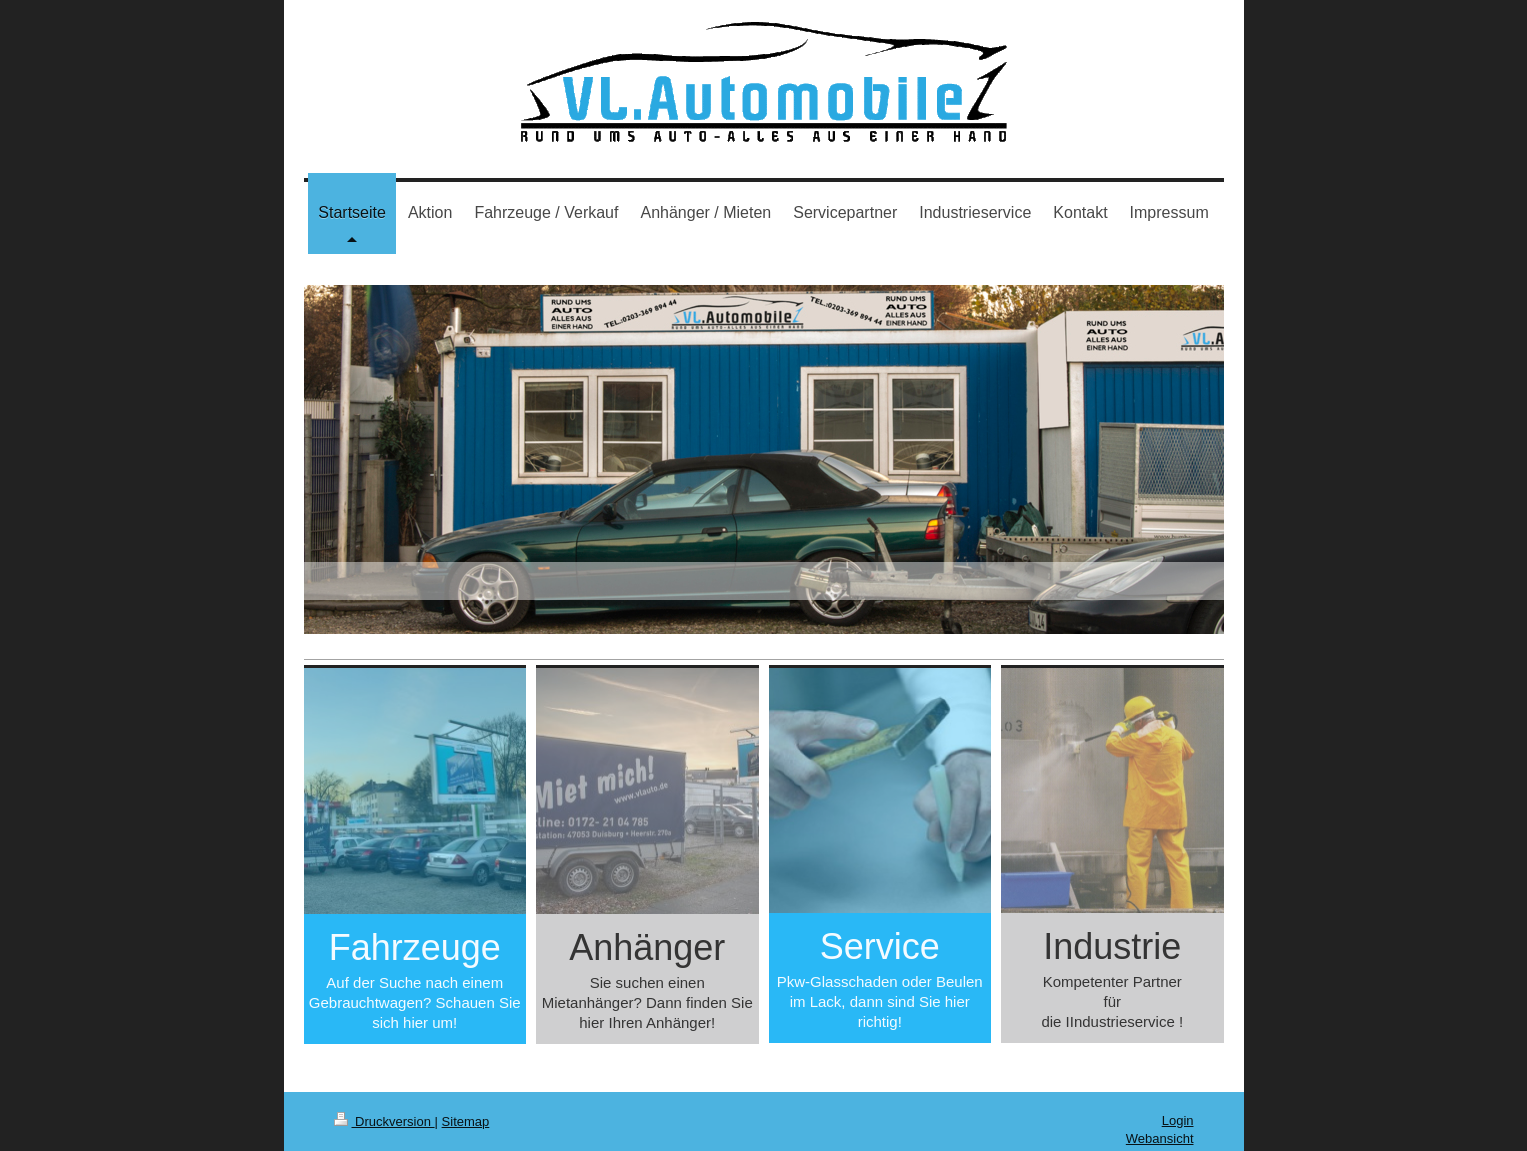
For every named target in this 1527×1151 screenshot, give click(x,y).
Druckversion (384, 1121)
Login (1178, 1120)
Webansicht (1160, 1138)
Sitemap (466, 1121)
